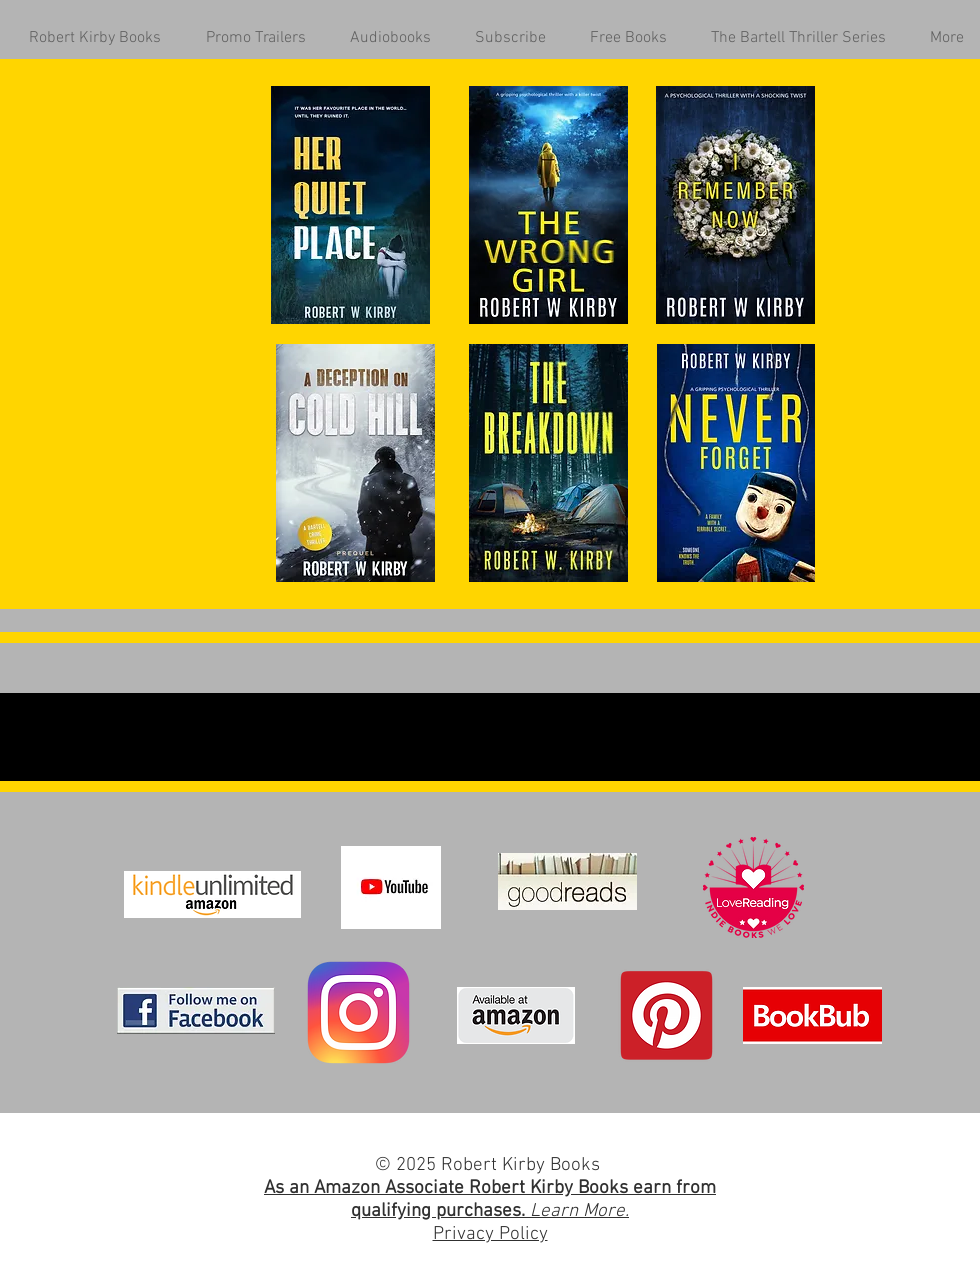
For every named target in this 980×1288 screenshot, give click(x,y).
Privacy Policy (490, 1234)
